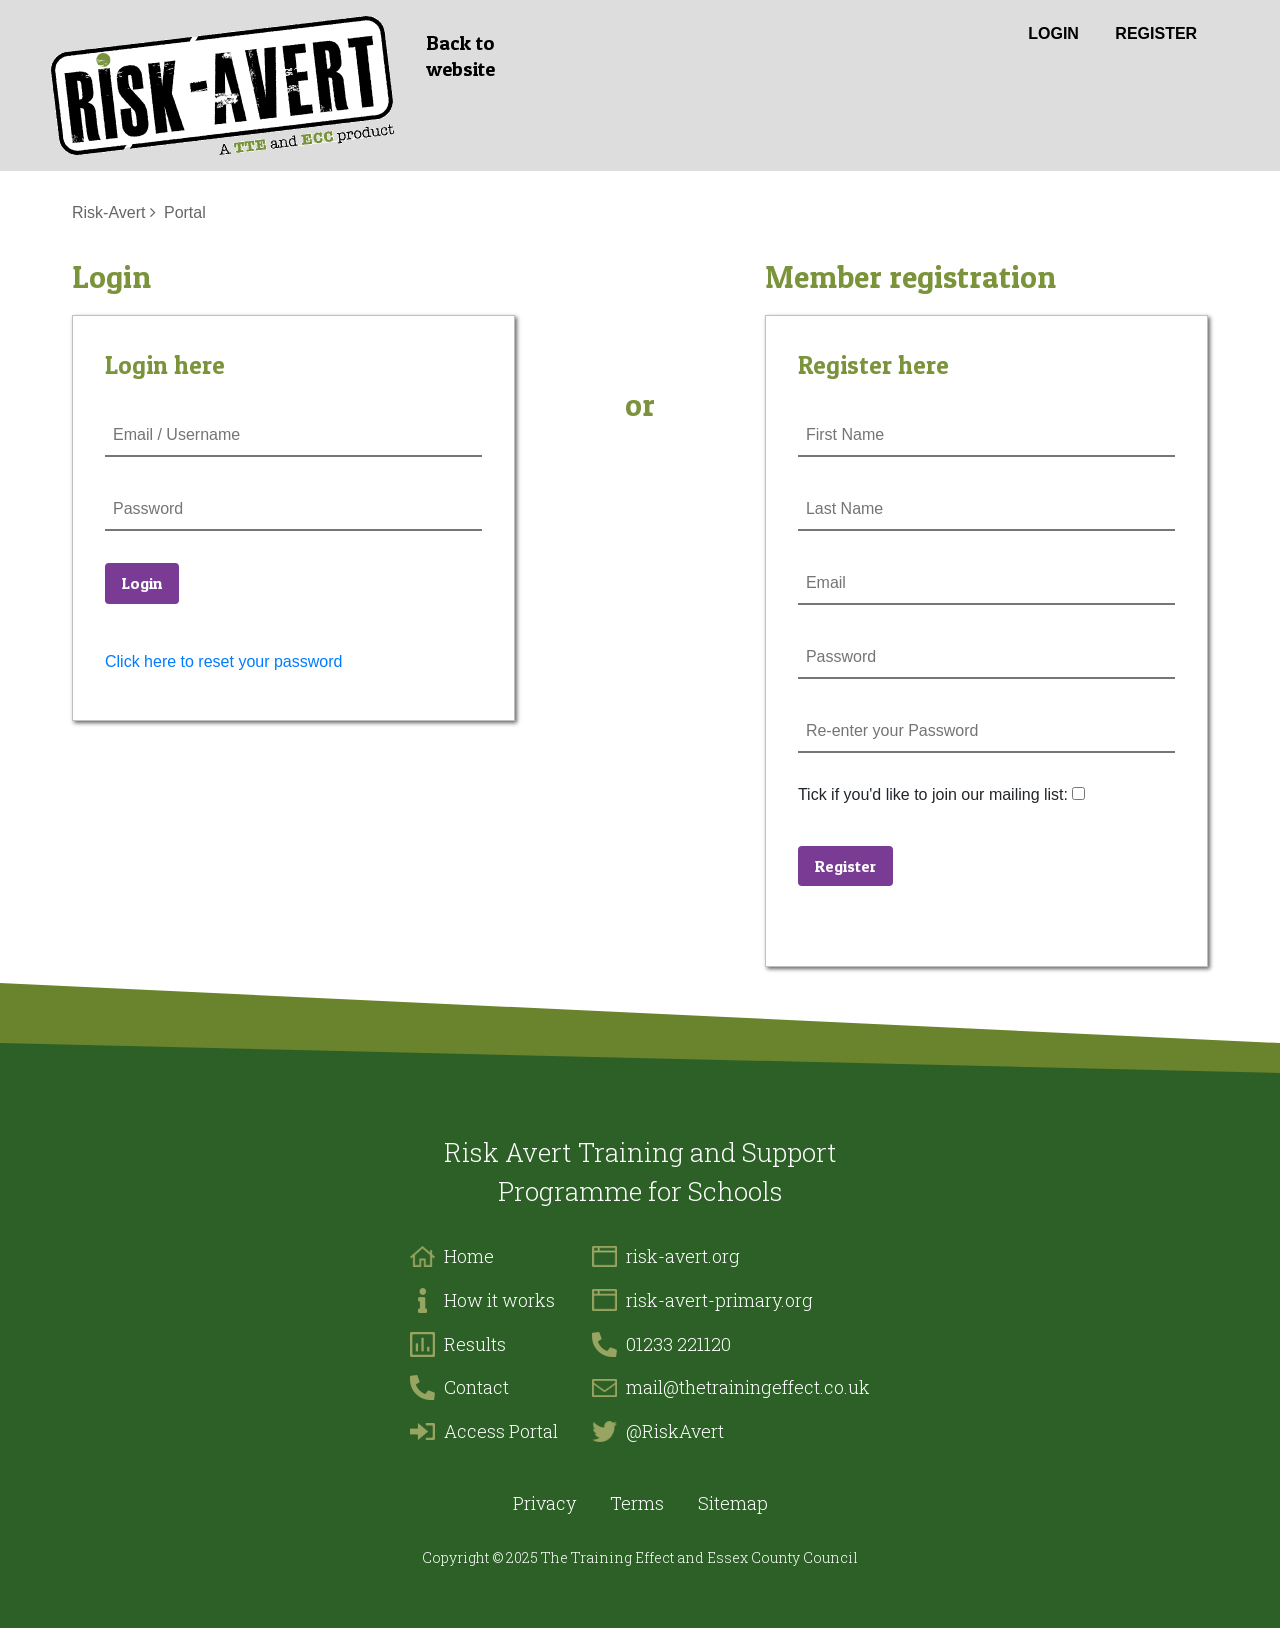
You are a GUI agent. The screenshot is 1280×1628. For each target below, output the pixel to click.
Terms (637, 1503)
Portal (185, 212)
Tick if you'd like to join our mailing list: (933, 794)
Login (1053, 33)
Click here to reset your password (223, 661)
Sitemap (733, 1503)
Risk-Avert (109, 212)
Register (1156, 33)
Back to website (460, 56)
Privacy (544, 1503)
